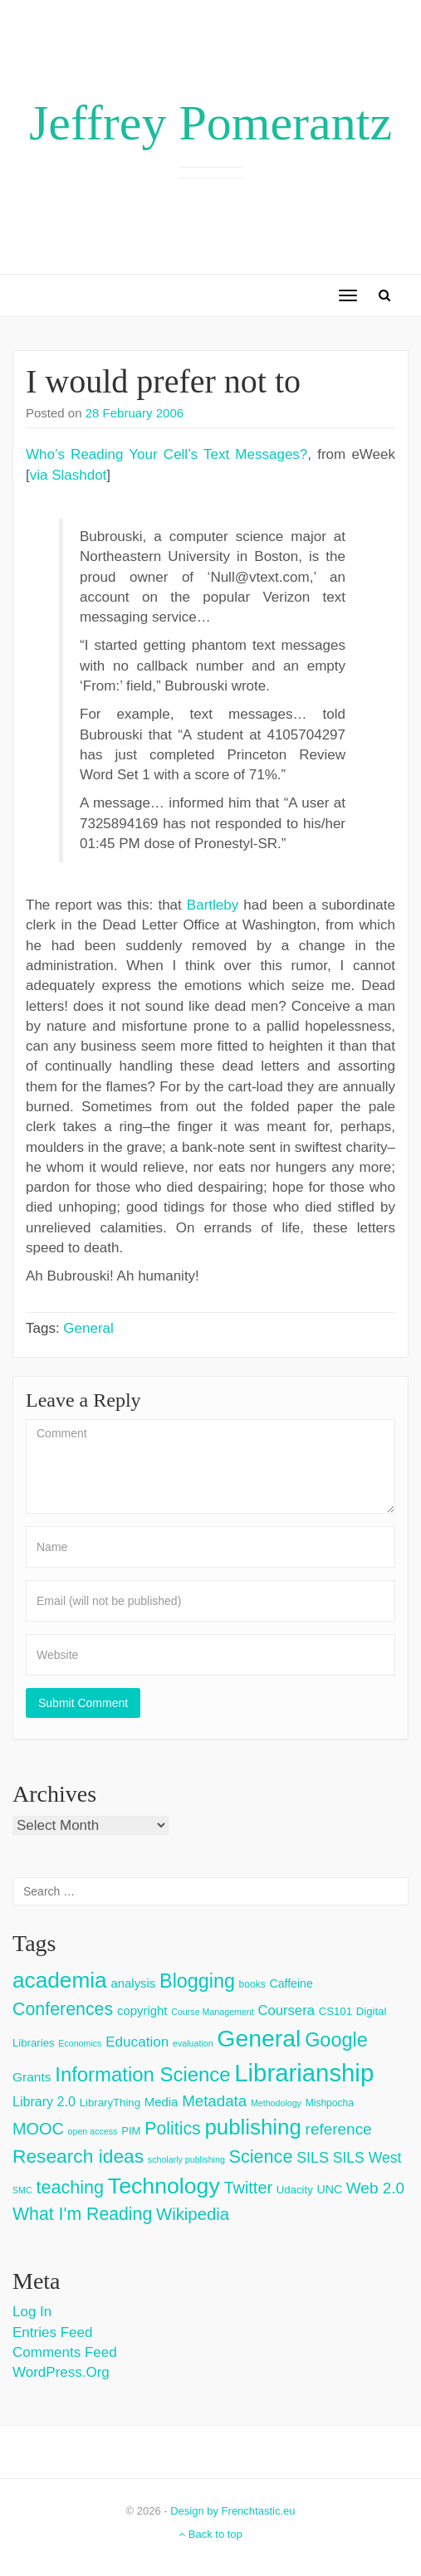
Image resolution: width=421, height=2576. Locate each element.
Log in (31, 2312)
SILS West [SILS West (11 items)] (367, 2157)
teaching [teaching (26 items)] (70, 2187)
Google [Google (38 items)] (336, 2040)
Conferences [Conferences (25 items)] (62, 2009)
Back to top (210, 2534)
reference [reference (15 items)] (339, 2129)
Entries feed (52, 2332)
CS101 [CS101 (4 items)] (335, 2011)
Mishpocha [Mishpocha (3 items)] (330, 2103)
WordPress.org (61, 2372)
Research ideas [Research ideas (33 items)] (78, 2156)
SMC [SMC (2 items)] (22, 2190)
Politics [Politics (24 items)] (172, 2129)
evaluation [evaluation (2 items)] (193, 2043)
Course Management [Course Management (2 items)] (212, 2012)
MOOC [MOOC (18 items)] (38, 2129)
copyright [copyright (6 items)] (142, 2010)
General (88, 1328)
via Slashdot (68, 475)
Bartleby (212, 905)
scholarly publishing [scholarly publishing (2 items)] (186, 2159)
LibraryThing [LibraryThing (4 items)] (110, 2102)
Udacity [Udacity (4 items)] (295, 2189)
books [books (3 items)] (252, 1984)
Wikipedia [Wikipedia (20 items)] (192, 2214)
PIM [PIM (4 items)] (130, 2131)
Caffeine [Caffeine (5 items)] (290, 1983)
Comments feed (64, 2352)
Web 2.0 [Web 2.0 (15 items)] (375, 2188)
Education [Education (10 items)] (137, 2042)
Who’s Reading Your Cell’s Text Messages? (166, 454)
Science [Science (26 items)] (261, 2156)
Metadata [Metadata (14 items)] (214, 2101)
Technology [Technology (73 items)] (164, 2186)
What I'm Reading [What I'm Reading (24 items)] (82, 2214)
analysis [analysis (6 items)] (132, 1983)
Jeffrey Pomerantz (210, 122)
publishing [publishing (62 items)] (252, 2127)
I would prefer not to (163, 381)
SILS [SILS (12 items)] (312, 2157)
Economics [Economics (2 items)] (79, 2043)
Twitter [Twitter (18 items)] (248, 2187)
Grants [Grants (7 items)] (31, 2077)
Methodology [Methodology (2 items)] (276, 2103)
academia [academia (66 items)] (59, 1980)
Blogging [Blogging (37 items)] (197, 1981)
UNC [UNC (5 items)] (330, 2189)
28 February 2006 (135, 413)
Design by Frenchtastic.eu (232, 2511)
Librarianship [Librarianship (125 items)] (304, 2072)
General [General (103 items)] (259, 2038)
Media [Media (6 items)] (161, 2102)
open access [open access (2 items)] (93, 2131)
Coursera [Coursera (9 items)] (285, 2010)
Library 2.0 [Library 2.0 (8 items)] (44, 2101)
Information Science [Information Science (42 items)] (142, 2074)
